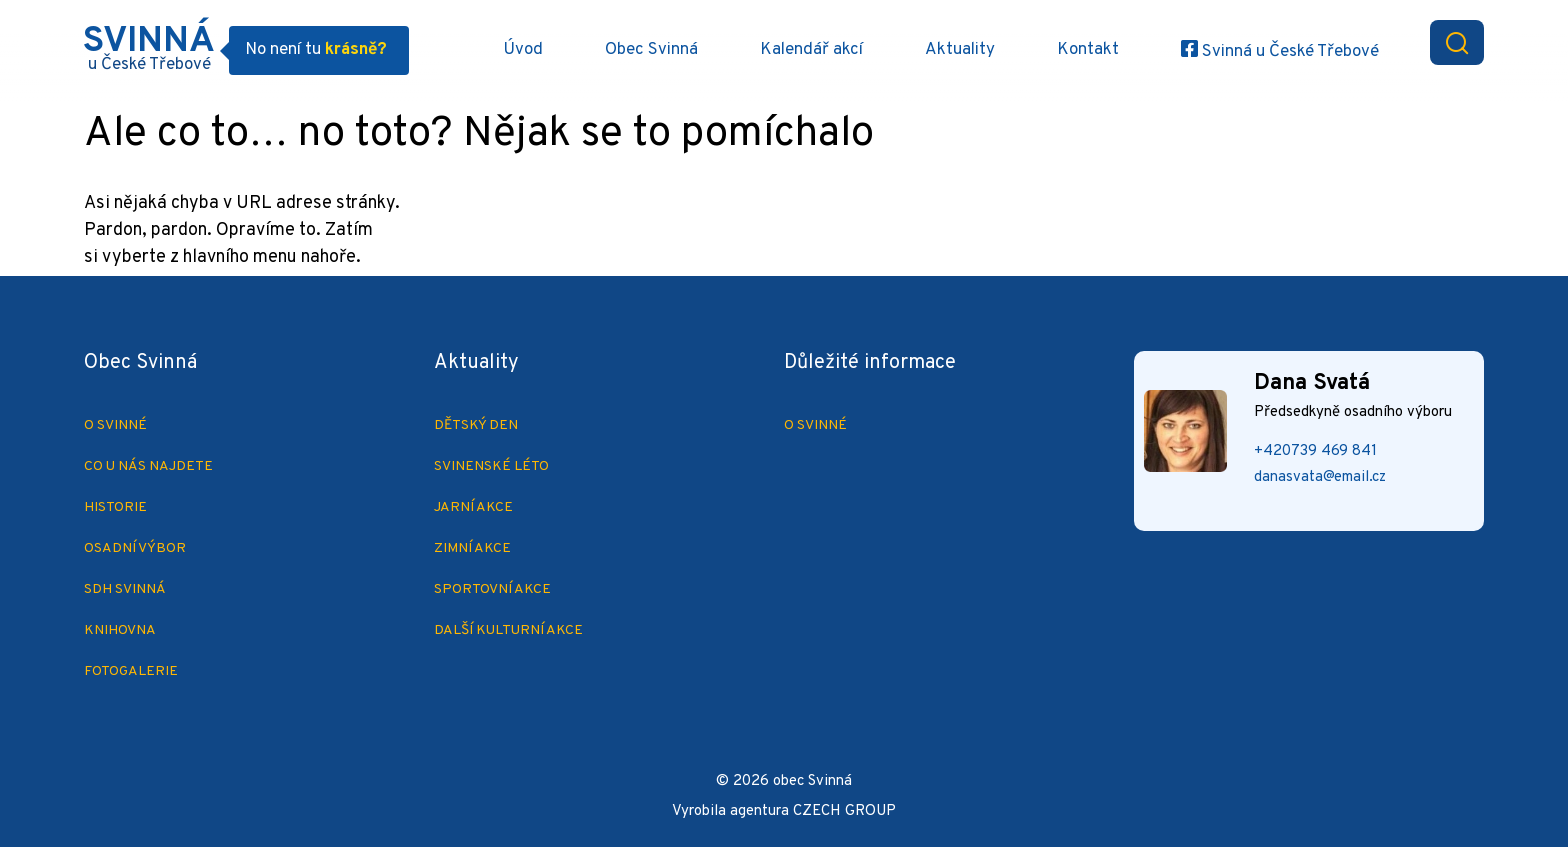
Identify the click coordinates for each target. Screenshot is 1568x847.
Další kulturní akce (508, 630)
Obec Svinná (651, 50)
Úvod (523, 50)
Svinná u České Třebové (1288, 52)
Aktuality (960, 50)
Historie (115, 507)
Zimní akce (472, 548)
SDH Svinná (125, 589)
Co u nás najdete (148, 466)
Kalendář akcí (811, 50)
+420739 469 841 (1315, 451)
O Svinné (115, 425)
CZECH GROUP (844, 811)
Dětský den (476, 425)
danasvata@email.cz (1320, 477)
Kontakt (1088, 50)
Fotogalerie (131, 671)
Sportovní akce (492, 589)
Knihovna (120, 630)
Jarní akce (473, 507)
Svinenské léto (491, 466)
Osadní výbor (135, 548)
